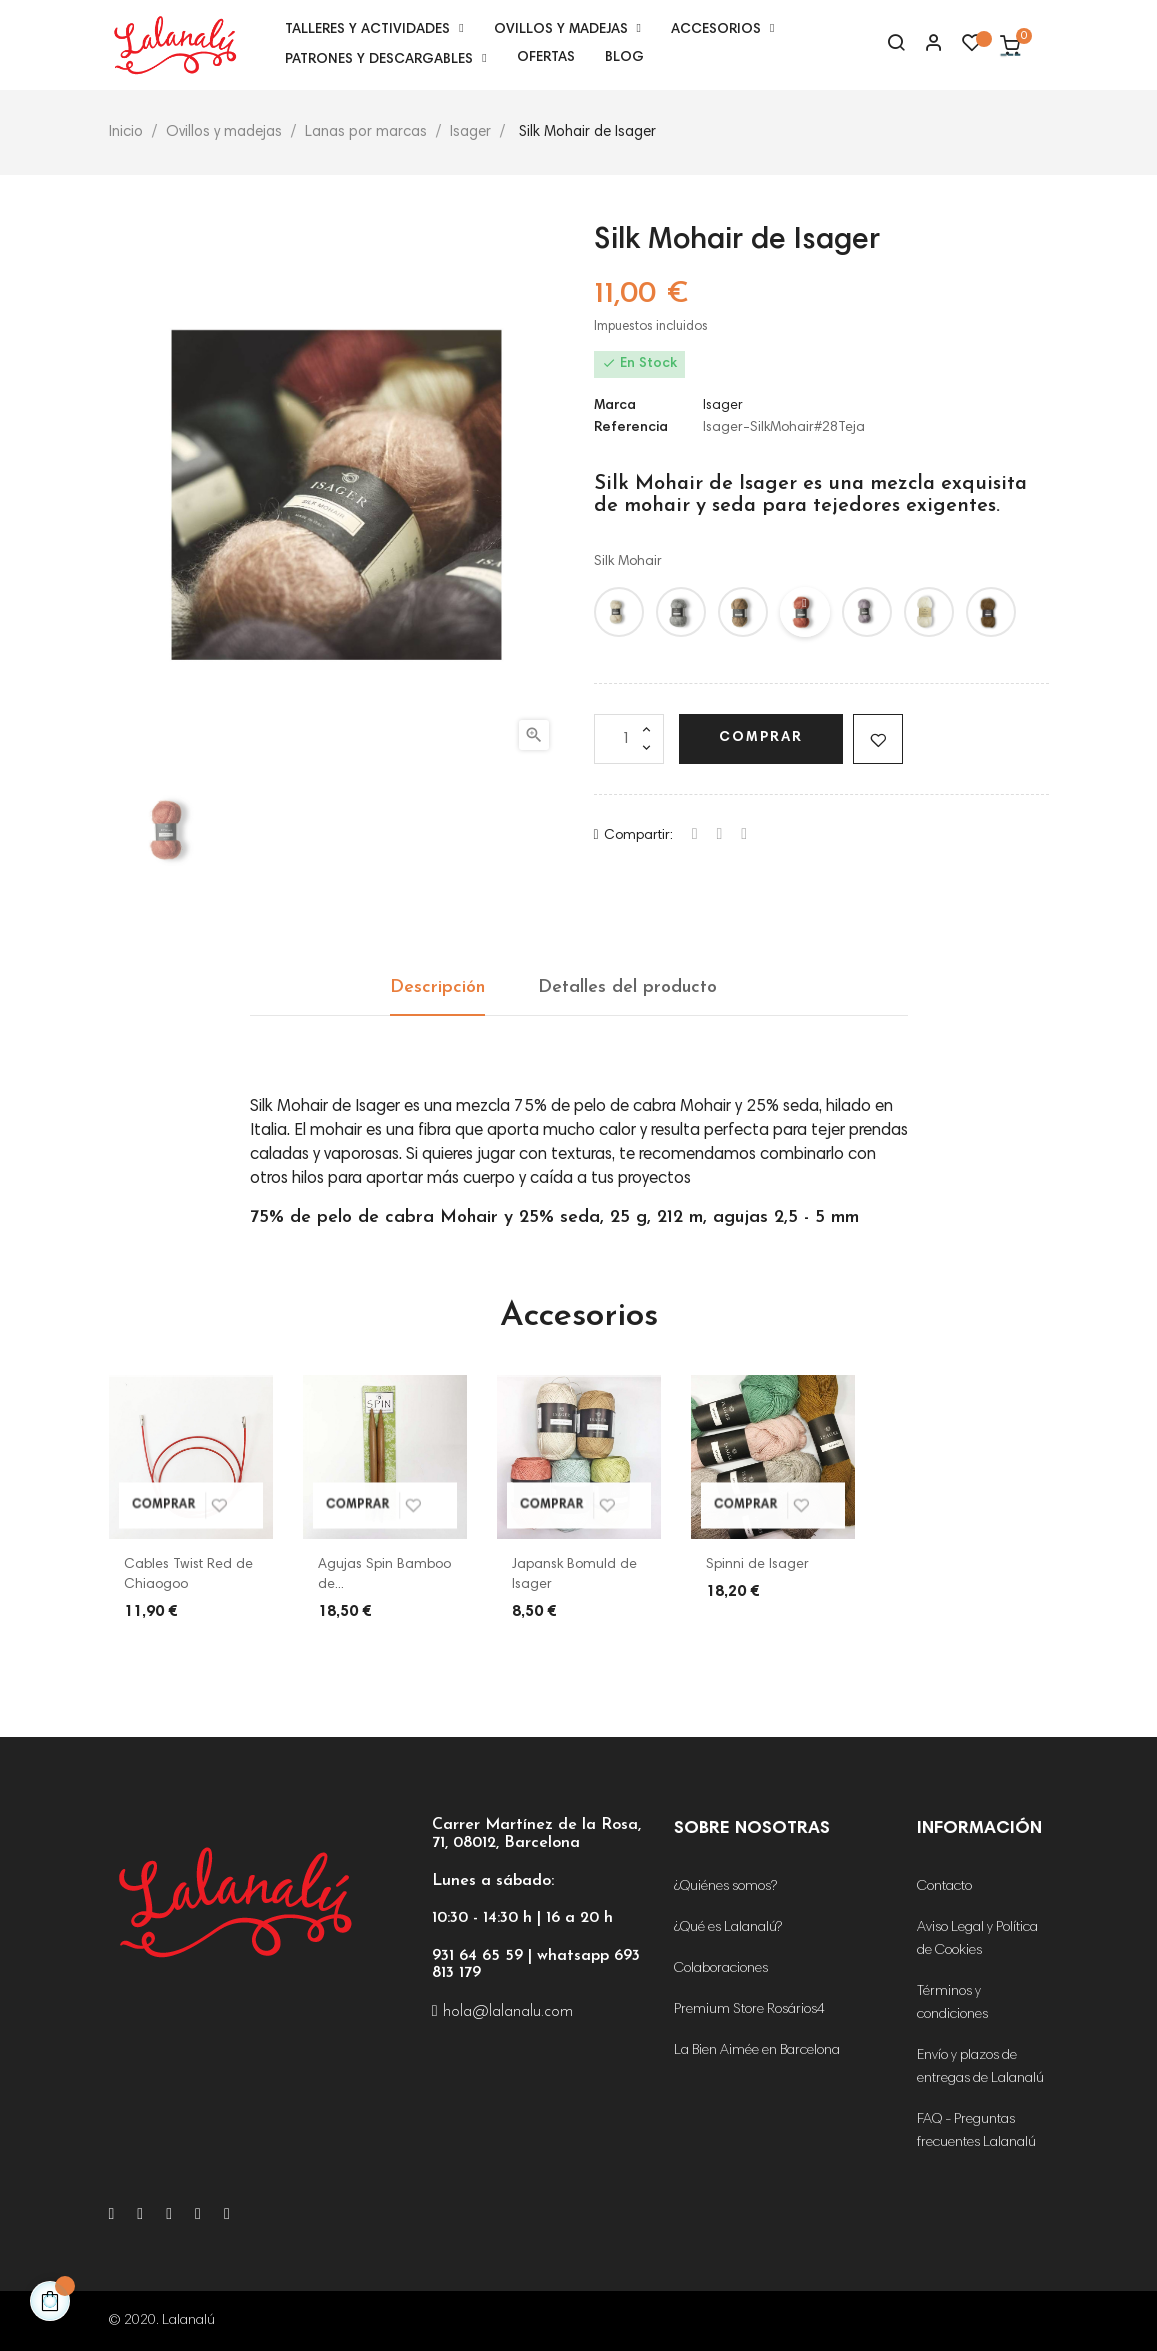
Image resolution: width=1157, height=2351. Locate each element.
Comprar (761, 738)
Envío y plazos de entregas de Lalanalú (980, 2067)
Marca (615, 406)
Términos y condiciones (952, 2003)
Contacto (944, 1887)
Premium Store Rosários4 (749, 2010)
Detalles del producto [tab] (627, 987)
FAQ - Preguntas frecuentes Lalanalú (976, 2131)
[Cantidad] (629, 739)
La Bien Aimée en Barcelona (757, 2051)
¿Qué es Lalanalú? (728, 1928)
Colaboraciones (721, 1969)
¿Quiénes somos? (725, 1887)
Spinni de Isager (757, 1565)
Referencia (631, 428)
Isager (723, 406)
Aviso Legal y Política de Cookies (977, 1939)
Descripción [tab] (437, 987)
